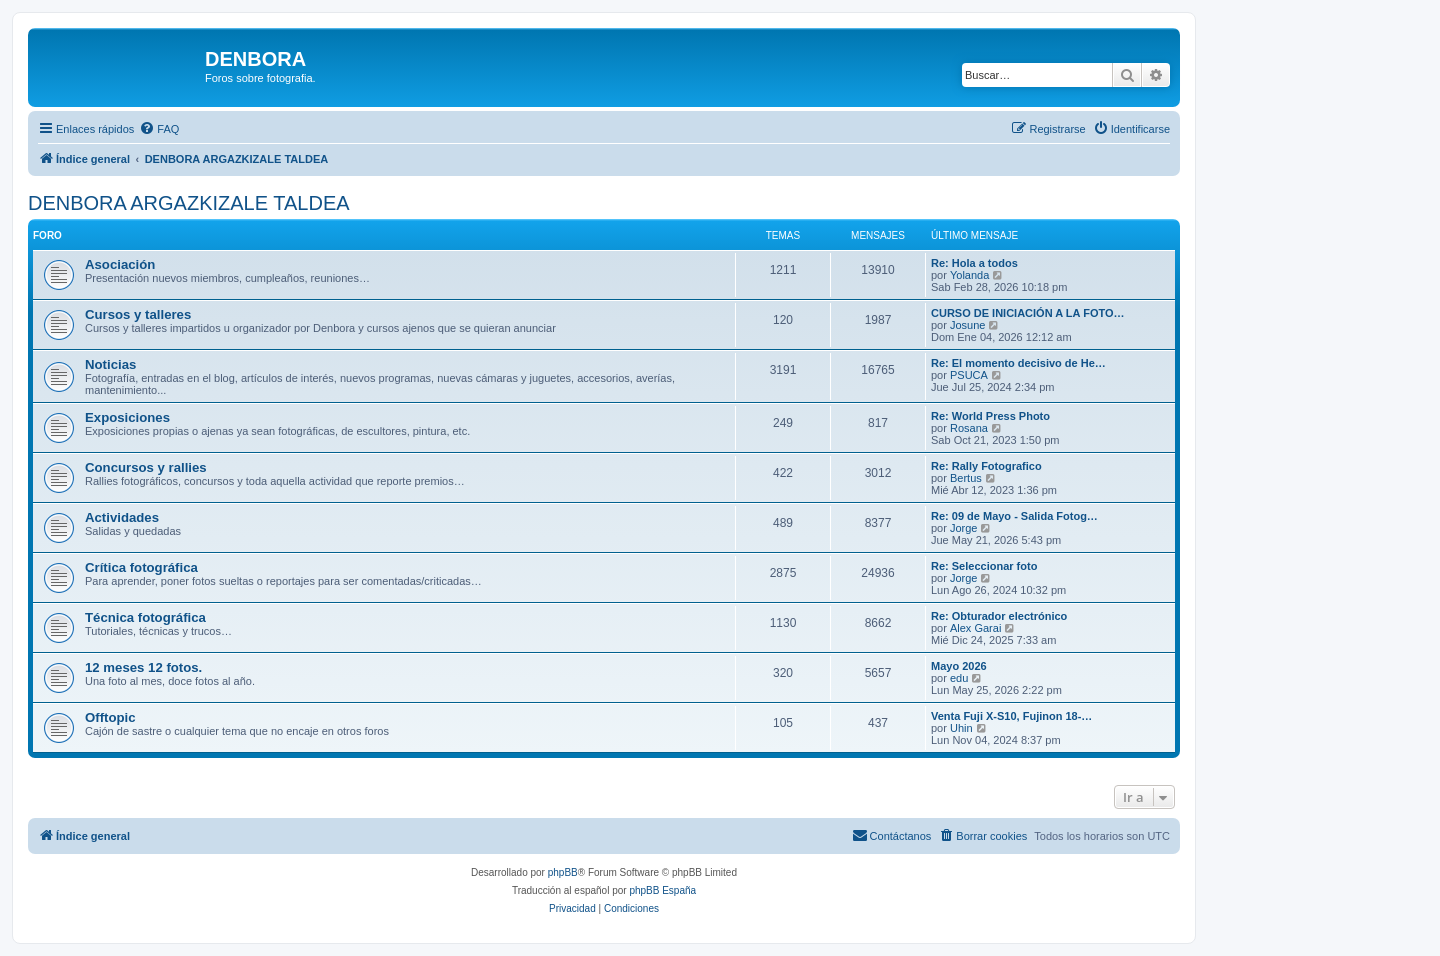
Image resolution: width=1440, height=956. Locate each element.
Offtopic (110, 717)
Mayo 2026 (959, 666)
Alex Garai (975, 628)
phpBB (563, 872)
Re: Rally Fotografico (986, 466)
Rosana (969, 428)
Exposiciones (127, 417)
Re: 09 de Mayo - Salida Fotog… (1014, 516)
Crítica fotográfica (141, 567)
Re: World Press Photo (990, 416)
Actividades (122, 517)
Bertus (966, 478)
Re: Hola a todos (974, 263)
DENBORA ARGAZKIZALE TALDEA (189, 203)
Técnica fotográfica (145, 617)
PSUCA (969, 375)
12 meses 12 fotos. (143, 667)
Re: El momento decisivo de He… (1018, 363)
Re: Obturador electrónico (999, 616)
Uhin (961, 728)
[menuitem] (159, 129)
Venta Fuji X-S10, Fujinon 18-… (1011, 716)
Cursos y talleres (138, 314)
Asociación (120, 264)
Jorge (964, 528)
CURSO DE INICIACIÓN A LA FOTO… (1028, 313)
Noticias (110, 364)
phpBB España (662, 890)
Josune (967, 325)
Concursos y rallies (146, 467)
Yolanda (969, 275)
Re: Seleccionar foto (984, 566)
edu (959, 678)
